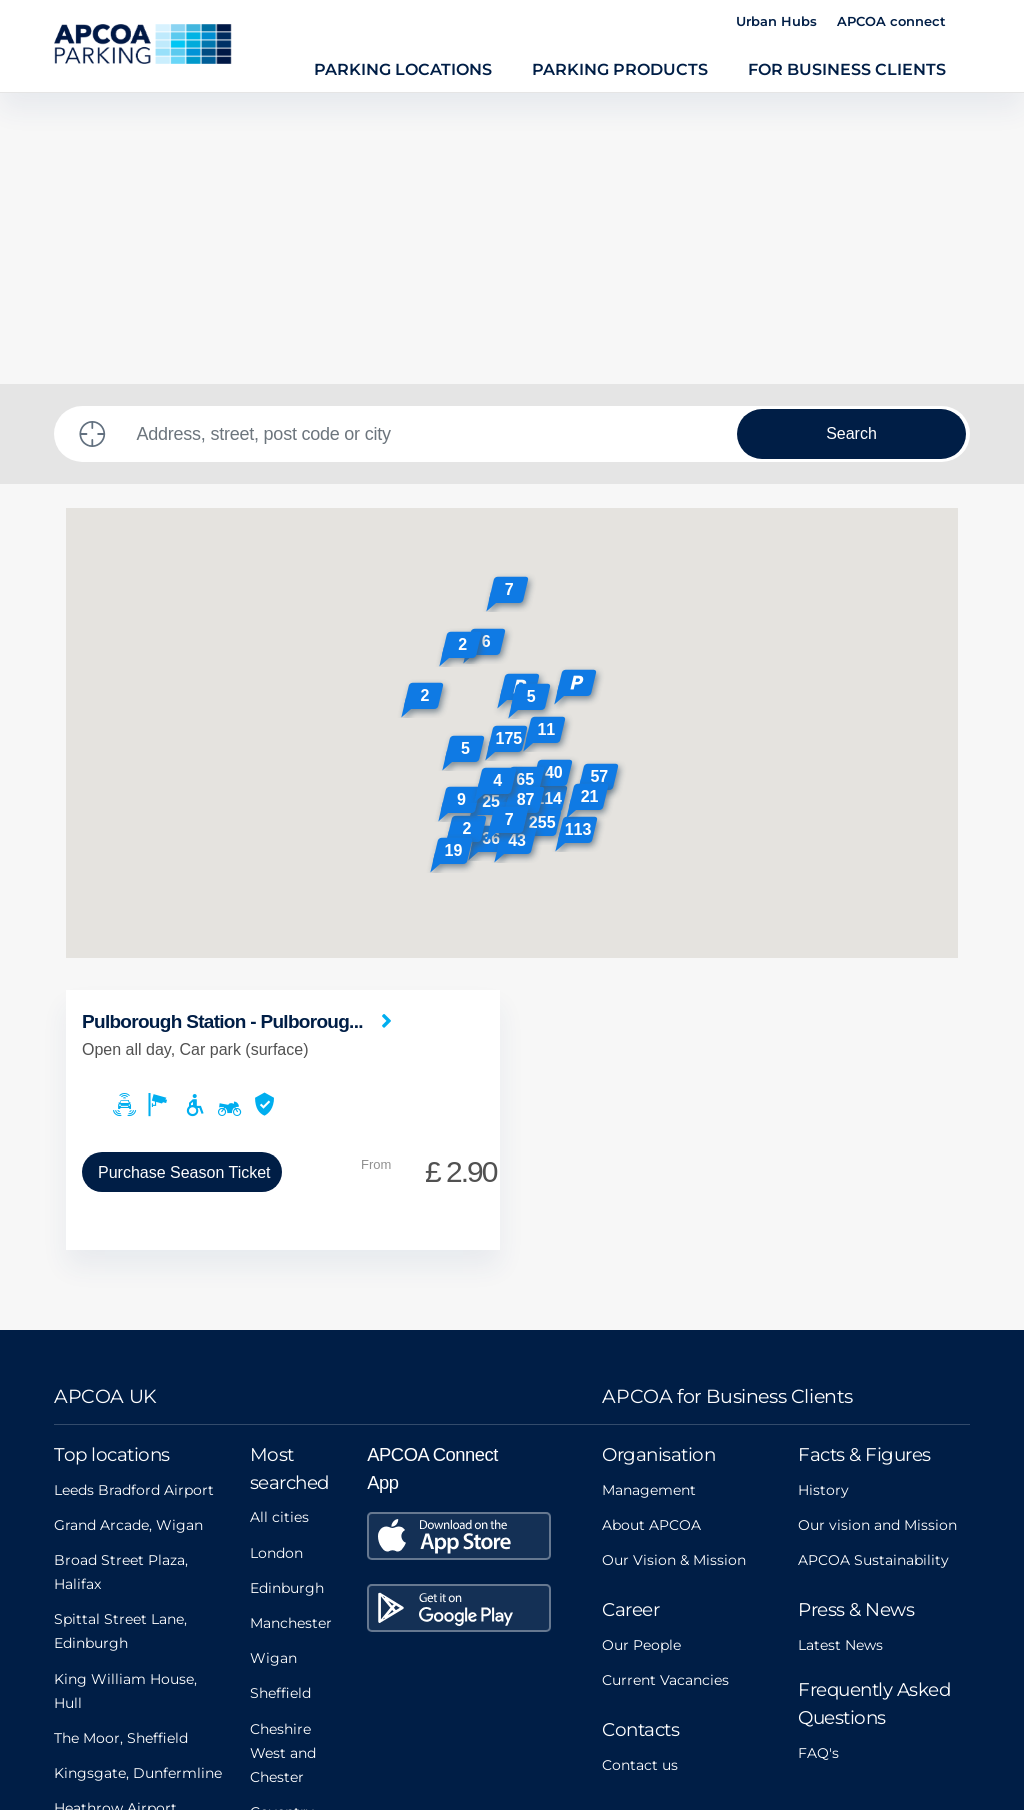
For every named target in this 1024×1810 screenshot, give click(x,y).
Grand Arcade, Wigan (128, 1234)
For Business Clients (847, 69)
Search (851, 142)
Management (649, 1199)
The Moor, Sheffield (121, 1447)
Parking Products (620, 69)
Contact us (640, 1474)
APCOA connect (891, 21)
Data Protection (682, 1711)
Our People (641, 1354)
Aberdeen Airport (114, 1552)
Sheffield (280, 1402)
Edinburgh (287, 1297)
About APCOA (651, 1234)
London (276, 1262)
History (823, 1199)
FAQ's (818, 1462)
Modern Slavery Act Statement (166, 1711)
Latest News (840, 1354)
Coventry (282, 1521)
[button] (577, 398)
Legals (342, 1711)
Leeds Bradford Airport (134, 1199)
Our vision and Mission (877, 1234)
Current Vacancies (665, 1389)
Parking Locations (403, 69)
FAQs (565, 1711)
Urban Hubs (776, 21)
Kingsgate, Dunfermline (138, 1482)
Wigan (273, 1367)
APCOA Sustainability (873, 1269)
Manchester (291, 1332)
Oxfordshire (291, 1556)
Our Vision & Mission (674, 1269)
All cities (279, 1226)
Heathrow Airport (115, 1517)
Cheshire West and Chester (283, 1462)
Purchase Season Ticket (184, 881)
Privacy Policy (456, 1711)
